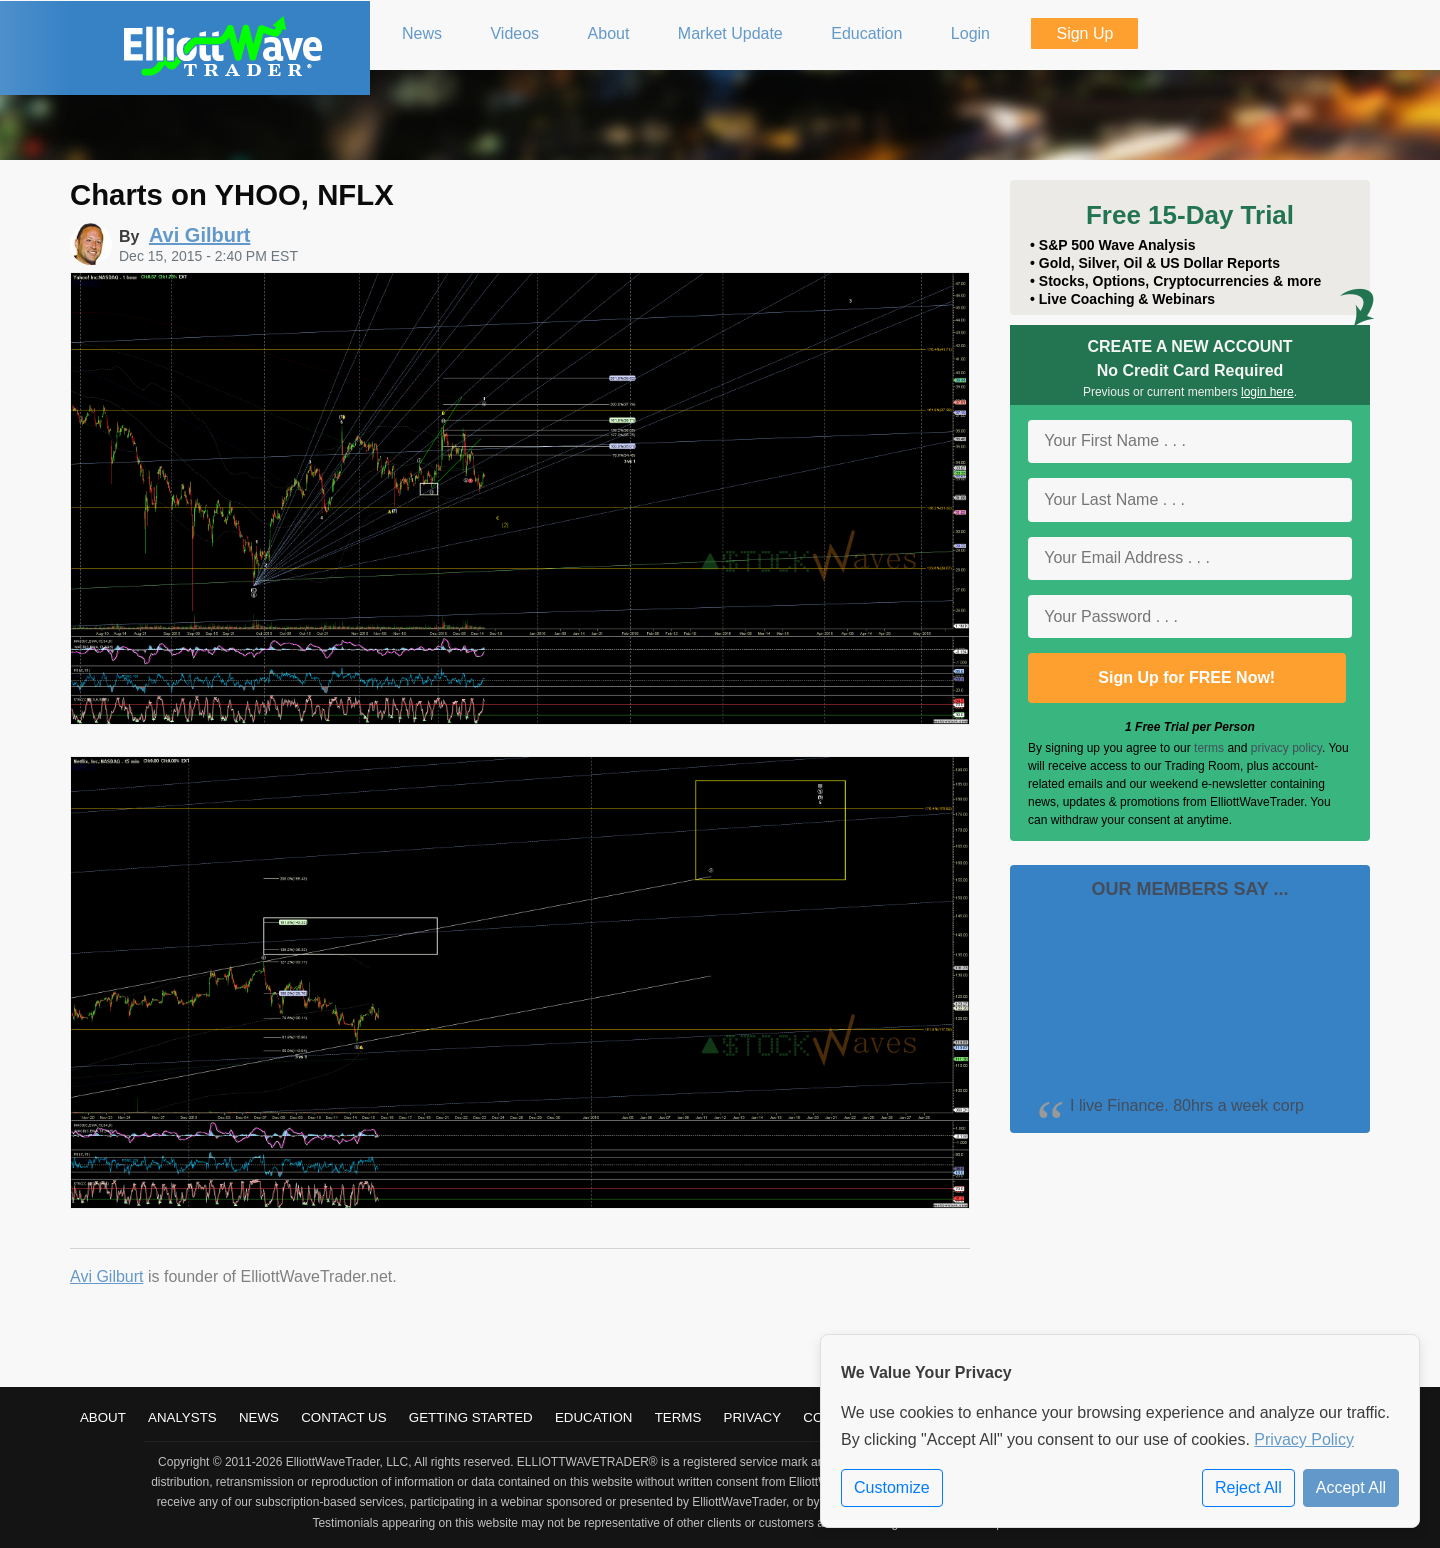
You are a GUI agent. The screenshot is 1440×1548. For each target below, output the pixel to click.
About (103, 1417)
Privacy (753, 1417)
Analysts (182, 1417)
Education (594, 1417)
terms (1209, 748)
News (259, 1417)
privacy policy (1286, 748)
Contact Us (343, 1417)
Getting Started (471, 1417)
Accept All (1351, 1487)
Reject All (1248, 1487)
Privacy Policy (1304, 1439)
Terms (678, 1417)
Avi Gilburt (107, 1276)
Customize (892, 1487)
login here (1267, 392)
